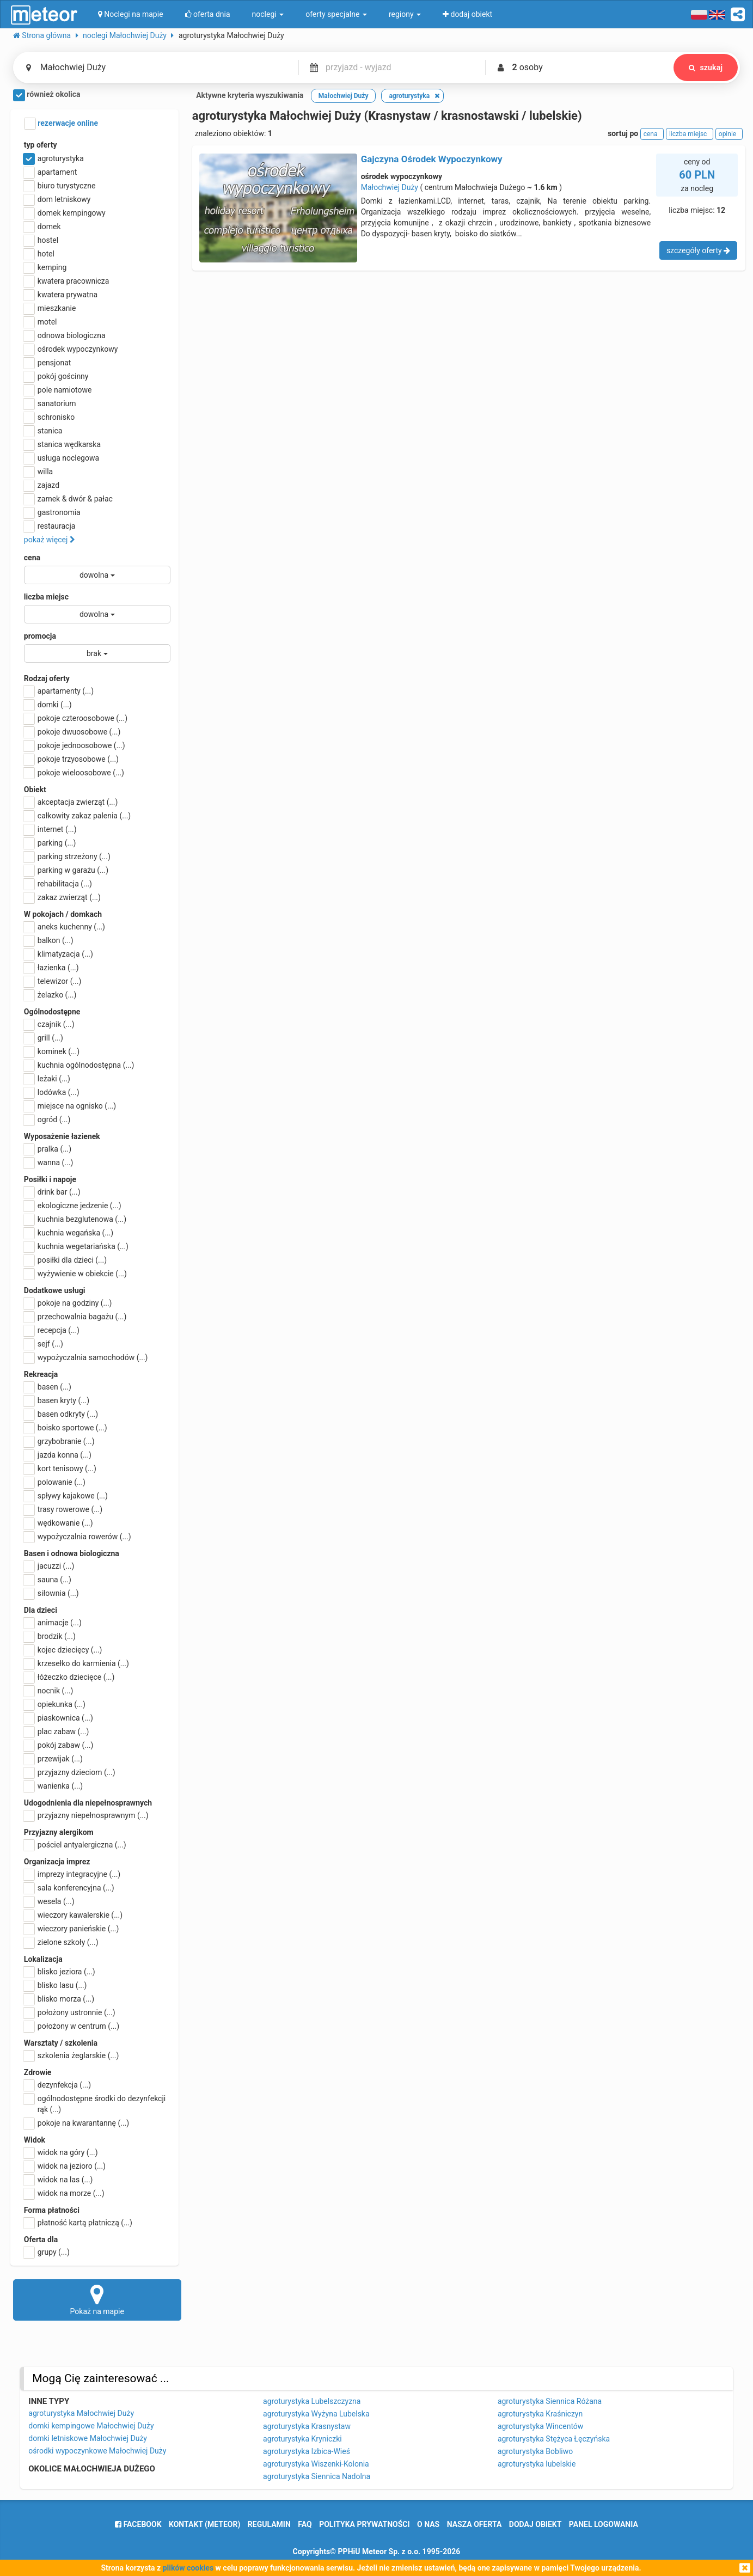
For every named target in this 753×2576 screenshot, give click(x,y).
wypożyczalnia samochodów (86, 1357)
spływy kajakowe (66, 1495)
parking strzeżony (67, 856)
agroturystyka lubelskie (537, 2463)
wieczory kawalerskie (73, 1915)
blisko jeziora (59, 1971)
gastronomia (52, 512)
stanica (43, 430)
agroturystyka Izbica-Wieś (306, 2451)
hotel (39, 253)
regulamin (269, 2524)
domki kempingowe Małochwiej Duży (91, 2425)
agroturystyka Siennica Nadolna (316, 2476)
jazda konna (57, 1454)
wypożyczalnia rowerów (77, 1536)
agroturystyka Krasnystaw (307, 2426)
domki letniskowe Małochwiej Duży (87, 2438)
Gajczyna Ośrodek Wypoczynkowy (432, 159)
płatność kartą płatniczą (78, 2222)
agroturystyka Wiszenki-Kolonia (316, 2463)
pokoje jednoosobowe (74, 745)
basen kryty (56, 1400)
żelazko (50, 994)
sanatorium (50, 403)
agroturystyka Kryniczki (302, 2438)
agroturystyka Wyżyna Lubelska (316, 2413)
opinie (729, 134)
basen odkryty (61, 1414)
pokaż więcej (49, 539)
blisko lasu (55, 1985)
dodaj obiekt (535, 2524)
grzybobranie (59, 1441)
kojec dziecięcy (63, 1649)
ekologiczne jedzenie (72, 1205)
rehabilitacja (58, 883)
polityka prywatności (364, 2524)
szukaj (706, 67)
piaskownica (58, 1717)
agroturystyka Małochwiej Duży (81, 2413)
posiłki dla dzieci (65, 1260)
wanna (48, 1162)
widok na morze (64, 2193)
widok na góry (61, 2152)
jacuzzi (49, 1566)
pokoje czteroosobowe (75, 718)
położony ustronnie (69, 2012)
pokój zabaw (59, 1745)
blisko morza (59, 1998)
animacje (53, 1622)
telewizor (53, 981)
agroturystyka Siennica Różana (550, 2401)
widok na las (58, 2179)
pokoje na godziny (68, 1303)
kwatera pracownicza (66, 281)
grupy (47, 2252)
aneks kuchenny (64, 926)
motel (40, 321)
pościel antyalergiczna (75, 1844)
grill (43, 1037)
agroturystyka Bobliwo (535, 2451)
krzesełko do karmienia (76, 1663)
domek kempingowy (65, 212)
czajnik (49, 1024)
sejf (43, 1343)
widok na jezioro (65, 2166)
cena (32, 557)
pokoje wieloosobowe (74, 772)
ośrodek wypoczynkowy (71, 349)
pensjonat (47, 362)
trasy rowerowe (63, 1509)
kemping (45, 267)
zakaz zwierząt (62, 897)
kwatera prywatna (60, 294)
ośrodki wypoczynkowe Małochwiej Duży (97, 2450)
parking (50, 842)
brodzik (50, 1636)
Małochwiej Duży (389, 187)
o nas (428, 2524)
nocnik (49, 1690)
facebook (138, 2524)
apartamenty (59, 691)
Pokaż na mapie (97, 2299)
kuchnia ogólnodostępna (79, 1065)
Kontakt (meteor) (204, 2524)
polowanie (54, 1482)
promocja (40, 636)
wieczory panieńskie (71, 1928)
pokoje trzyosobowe (71, 759)
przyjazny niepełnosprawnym (86, 1815)
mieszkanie (50, 308)
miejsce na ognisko (70, 1105)
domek (42, 226)
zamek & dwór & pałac (68, 498)
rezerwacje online (61, 124)
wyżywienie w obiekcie (75, 1273)
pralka (47, 1148)
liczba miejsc (46, 596)
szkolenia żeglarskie (71, 2055)
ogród (47, 1119)
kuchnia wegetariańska (76, 1246)
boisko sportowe (65, 1427)
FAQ (304, 2524)
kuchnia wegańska (68, 1232)
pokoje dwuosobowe (72, 731)
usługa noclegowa (61, 457)
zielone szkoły (61, 1942)
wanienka (53, 1785)
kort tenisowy (60, 1468)
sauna (47, 1579)
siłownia (51, 1593)
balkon (49, 940)
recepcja (51, 1330)
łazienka (51, 967)
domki (48, 704)
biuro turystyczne (60, 185)
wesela (49, 1901)
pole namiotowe (58, 389)
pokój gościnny (56, 376)
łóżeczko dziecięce (69, 1677)
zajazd (41, 485)
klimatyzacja (58, 954)
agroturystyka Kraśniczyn (540, 2413)
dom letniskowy (57, 199)
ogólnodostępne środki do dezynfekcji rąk (95, 2103)
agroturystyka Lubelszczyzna (311, 2401)
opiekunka (54, 1704)
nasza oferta (474, 2524)
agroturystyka (54, 158)
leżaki (47, 1078)
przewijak (53, 1758)
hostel (41, 240)
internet (50, 829)
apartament (50, 172)
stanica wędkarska (62, 444)
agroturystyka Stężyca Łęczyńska (554, 2438)
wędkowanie (58, 1523)
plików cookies (188, 2567)
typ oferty (40, 144)
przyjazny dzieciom (69, 1772)
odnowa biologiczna (65, 335)
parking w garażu (66, 870)
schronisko (49, 417)
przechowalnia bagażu (75, 1316)
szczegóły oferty (698, 250)
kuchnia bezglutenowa (75, 1219)
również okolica (47, 95)
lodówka (51, 1092)
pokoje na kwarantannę (76, 2123)
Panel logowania (603, 2524)
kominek (51, 1051)
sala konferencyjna (69, 1887)
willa (38, 471)
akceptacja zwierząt (71, 802)
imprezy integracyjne (72, 1874)
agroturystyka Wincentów (540, 2426)
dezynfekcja (57, 2084)
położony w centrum (71, 2026)
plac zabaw (56, 1731)
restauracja (50, 526)
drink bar (52, 1191)
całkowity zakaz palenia (77, 815)
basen (47, 1386)
